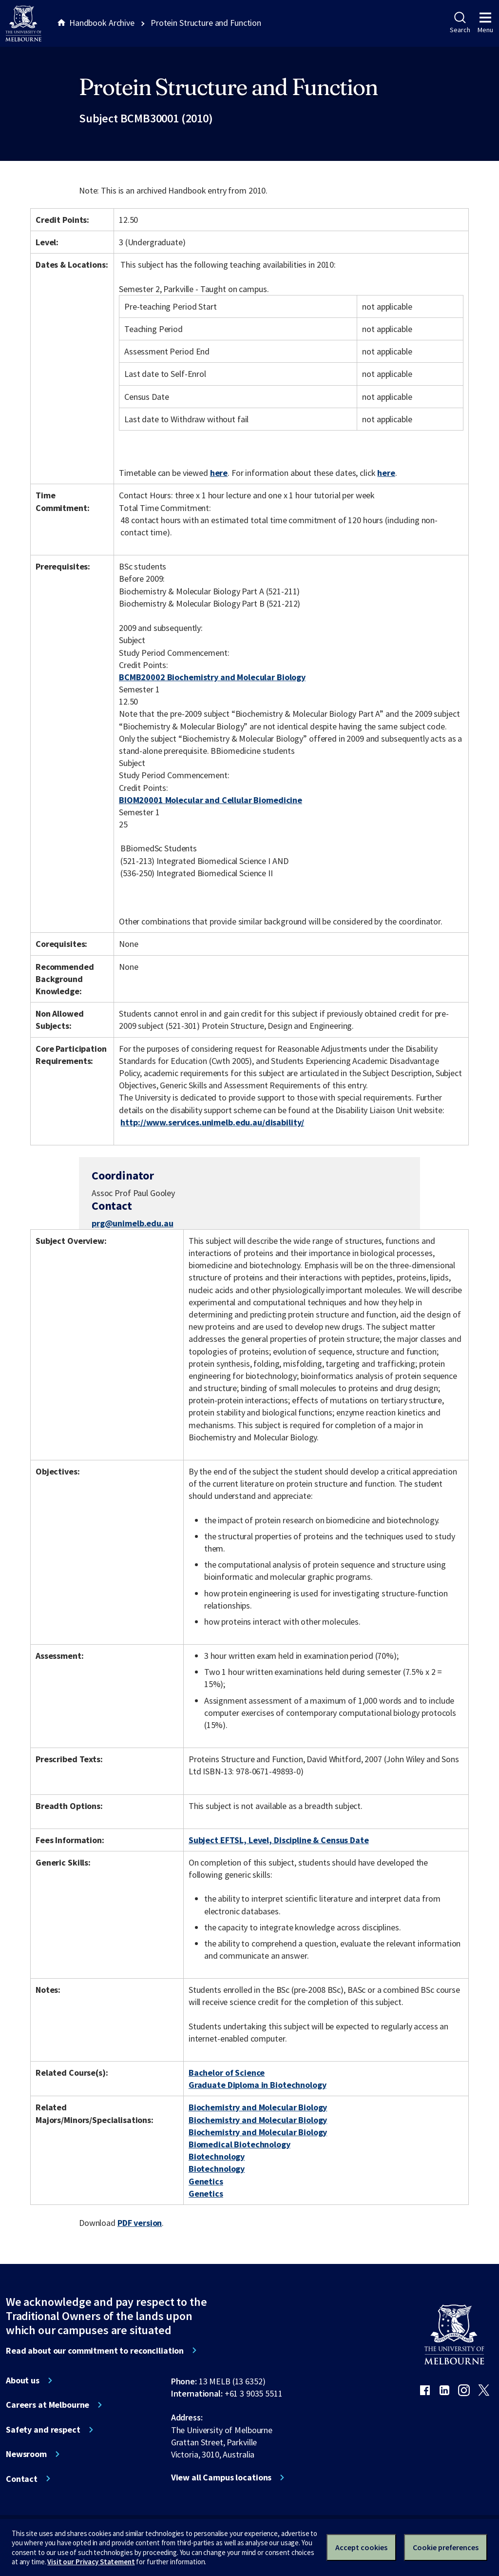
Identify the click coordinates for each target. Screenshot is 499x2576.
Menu (485, 23)
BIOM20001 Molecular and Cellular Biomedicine (210, 800)
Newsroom (26, 2454)
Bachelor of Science (227, 2072)
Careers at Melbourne (47, 2404)
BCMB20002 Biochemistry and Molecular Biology (212, 677)
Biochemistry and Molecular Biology (258, 2107)
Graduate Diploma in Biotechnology (257, 2084)
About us (22, 2380)
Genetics (206, 2181)
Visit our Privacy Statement (90, 2561)
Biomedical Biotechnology (239, 2144)
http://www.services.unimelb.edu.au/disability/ (212, 1122)
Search (460, 23)
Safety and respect (43, 2429)
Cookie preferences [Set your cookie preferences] (446, 2547)
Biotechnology (217, 2156)
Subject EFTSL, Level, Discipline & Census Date (279, 1840)
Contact (22, 2479)
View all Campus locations (221, 2477)
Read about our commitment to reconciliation (95, 2350)
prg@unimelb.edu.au (132, 1223)
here (219, 472)
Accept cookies (361, 2547)
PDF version (139, 2222)
